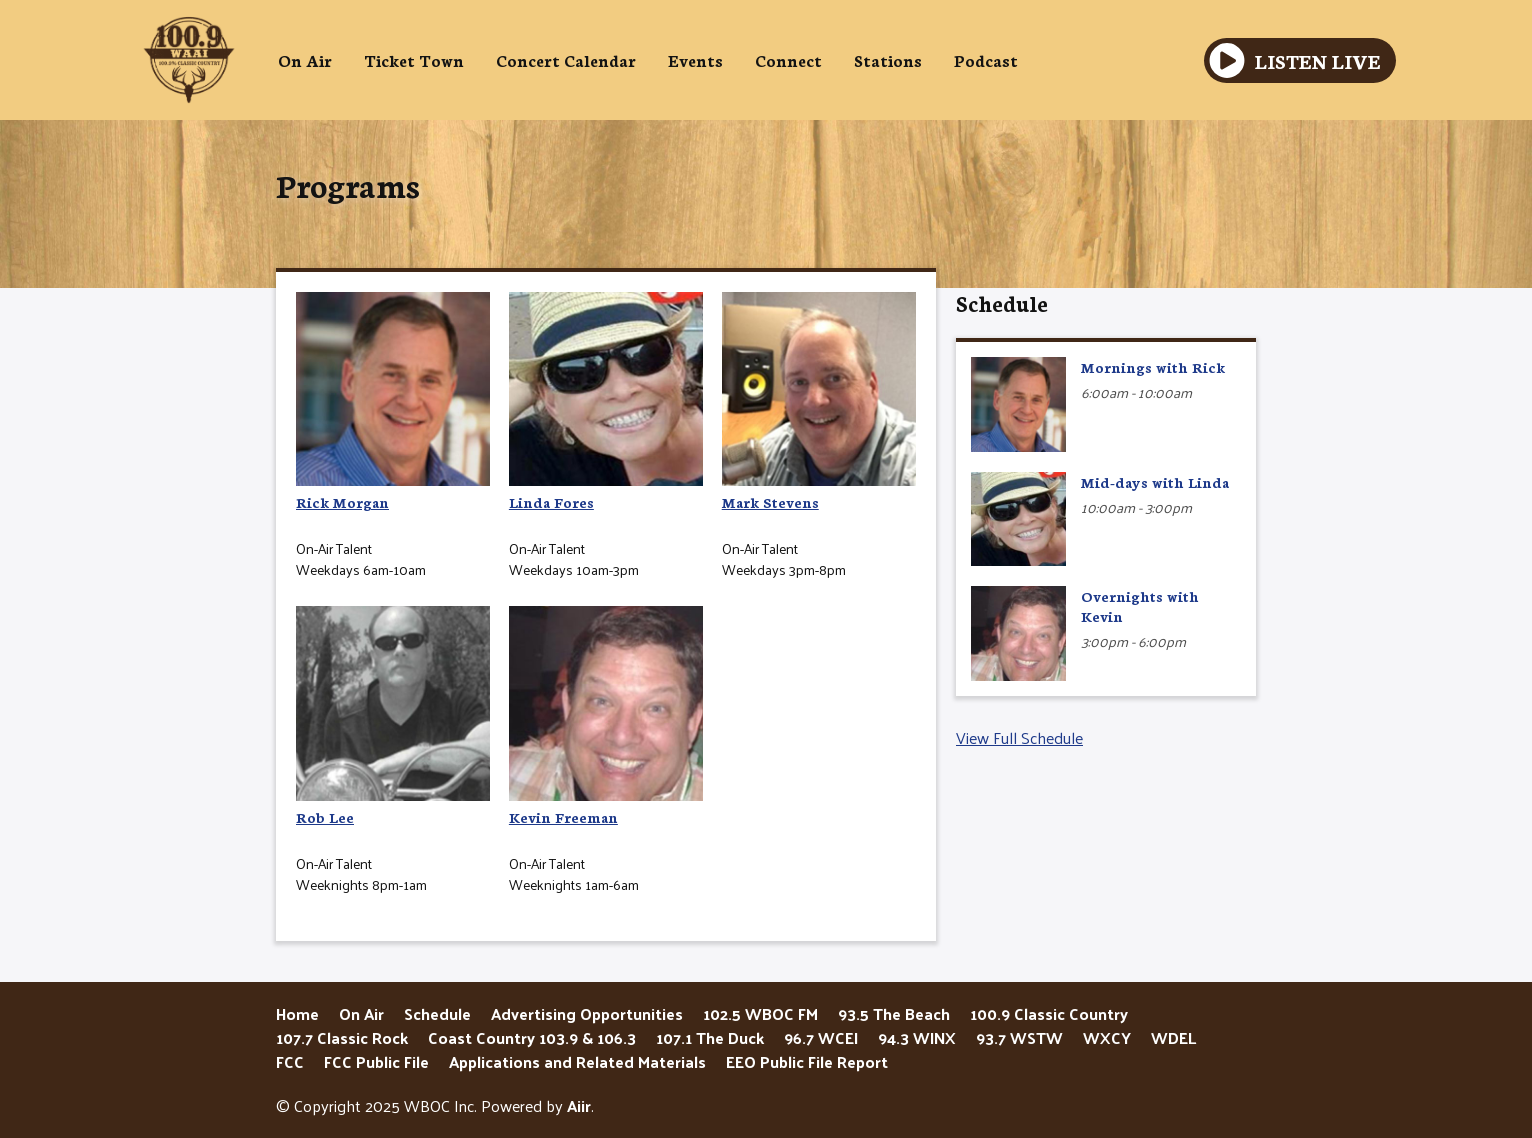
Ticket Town (414, 59)
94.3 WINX (917, 1037)
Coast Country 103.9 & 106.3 (532, 1037)
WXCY (1107, 1037)
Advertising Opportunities (587, 1013)
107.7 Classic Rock (342, 1037)
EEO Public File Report (807, 1061)
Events (695, 59)
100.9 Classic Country (1049, 1013)
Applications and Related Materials (577, 1061)
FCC (290, 1061)
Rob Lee (393, 716)
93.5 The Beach (894, 1013)
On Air (305, 59)
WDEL (1173, 1037)
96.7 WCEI (821, 1037)
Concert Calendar (566, 59)
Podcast (986, 59)
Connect (788, 59)
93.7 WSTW (1019, 1037)
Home (297, 1013)
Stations (888, 59)
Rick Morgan (393, 402)
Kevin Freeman (606, 716)
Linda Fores (606, 402)
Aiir (579, 1105)
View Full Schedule (1019, 737)
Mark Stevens (819, 402)
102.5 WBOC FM (760, 1013)
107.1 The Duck (710, 1037)
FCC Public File (376, 1061)
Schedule (1002, 302)
